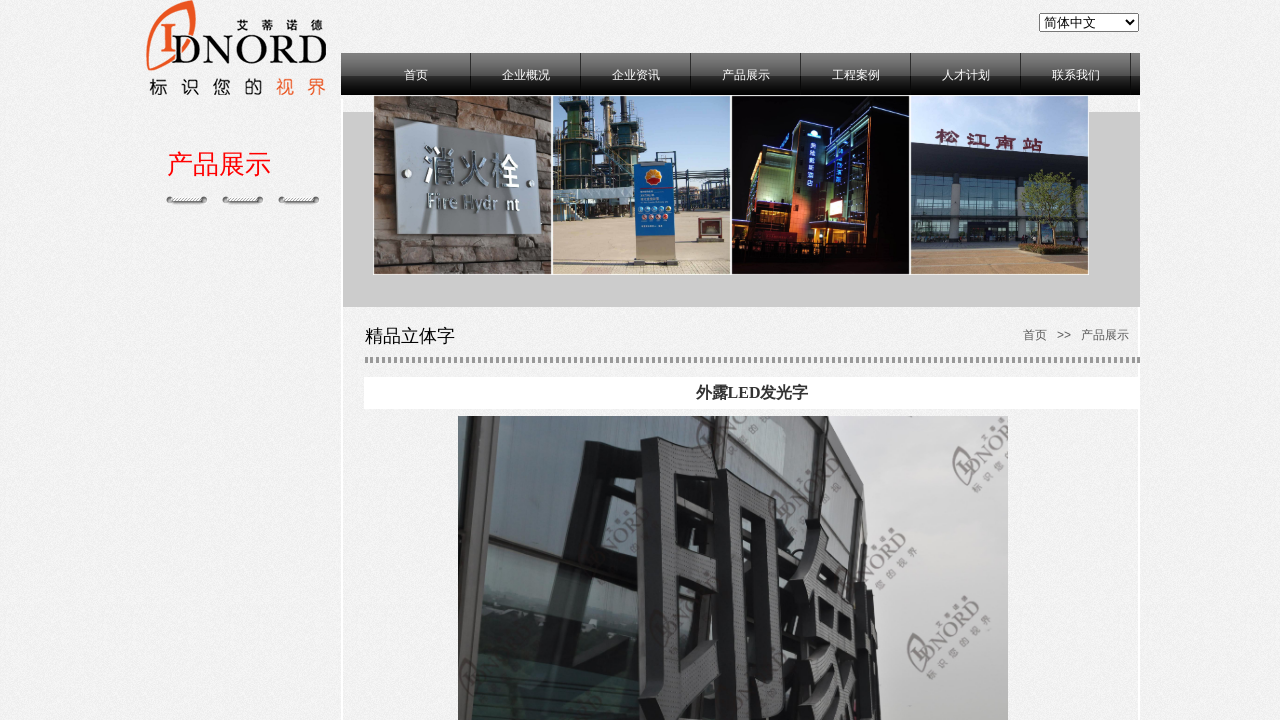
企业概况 (526, 75)
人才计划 (966, 75)
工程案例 (856, 75)
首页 (416, 75)
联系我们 (1076, 75)
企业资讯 (636, 75)
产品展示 (746, 75)
